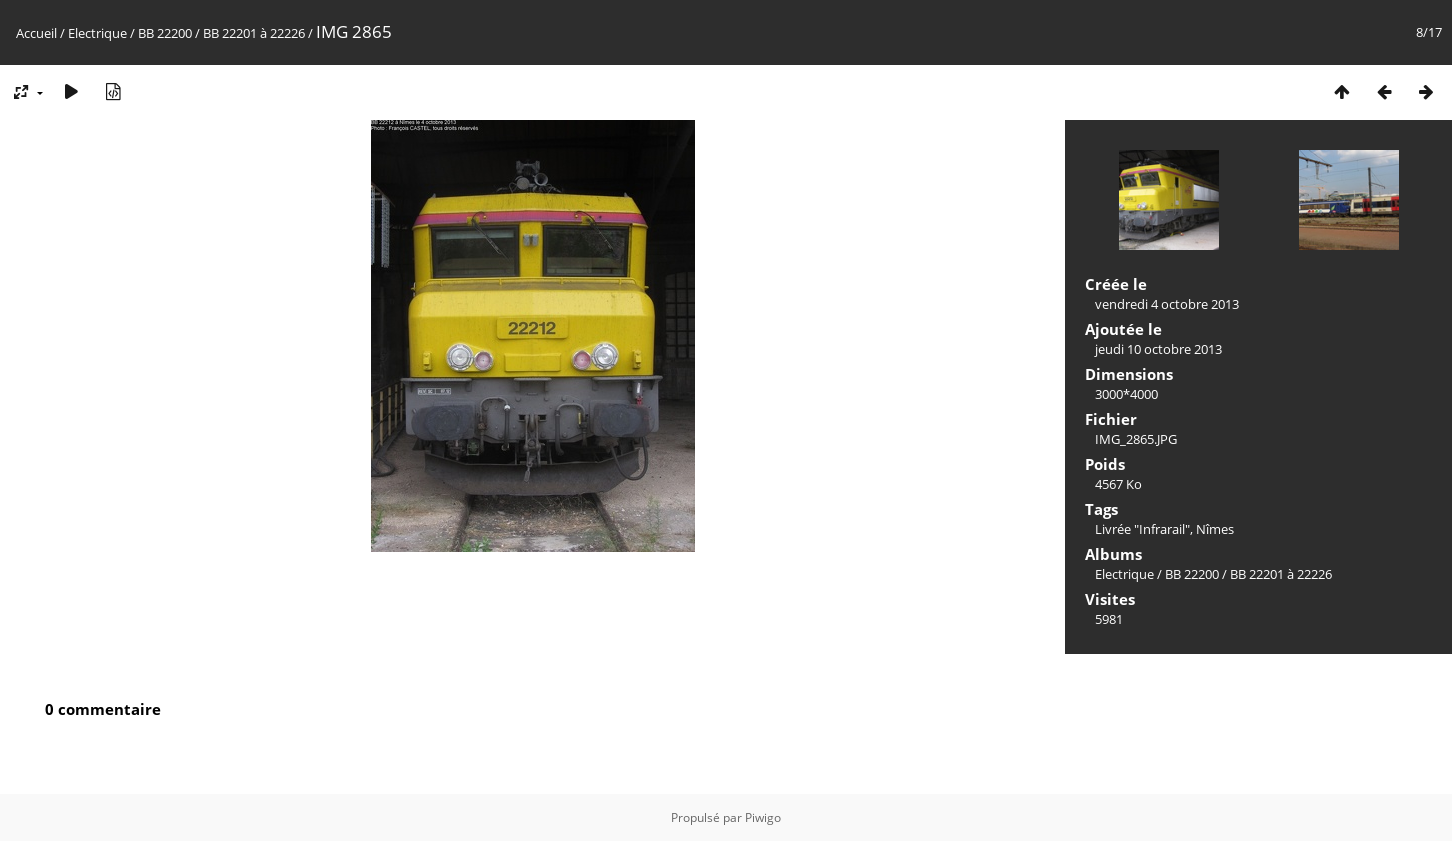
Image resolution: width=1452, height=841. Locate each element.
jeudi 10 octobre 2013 (1158, 349)
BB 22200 (165, 33)
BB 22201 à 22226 (254, 33)
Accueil (36, 33)
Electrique (97, 33)
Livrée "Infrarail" (1142, 529)
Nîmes (1215, 529)
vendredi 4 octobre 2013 (1167, 304)
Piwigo (763, 817)
